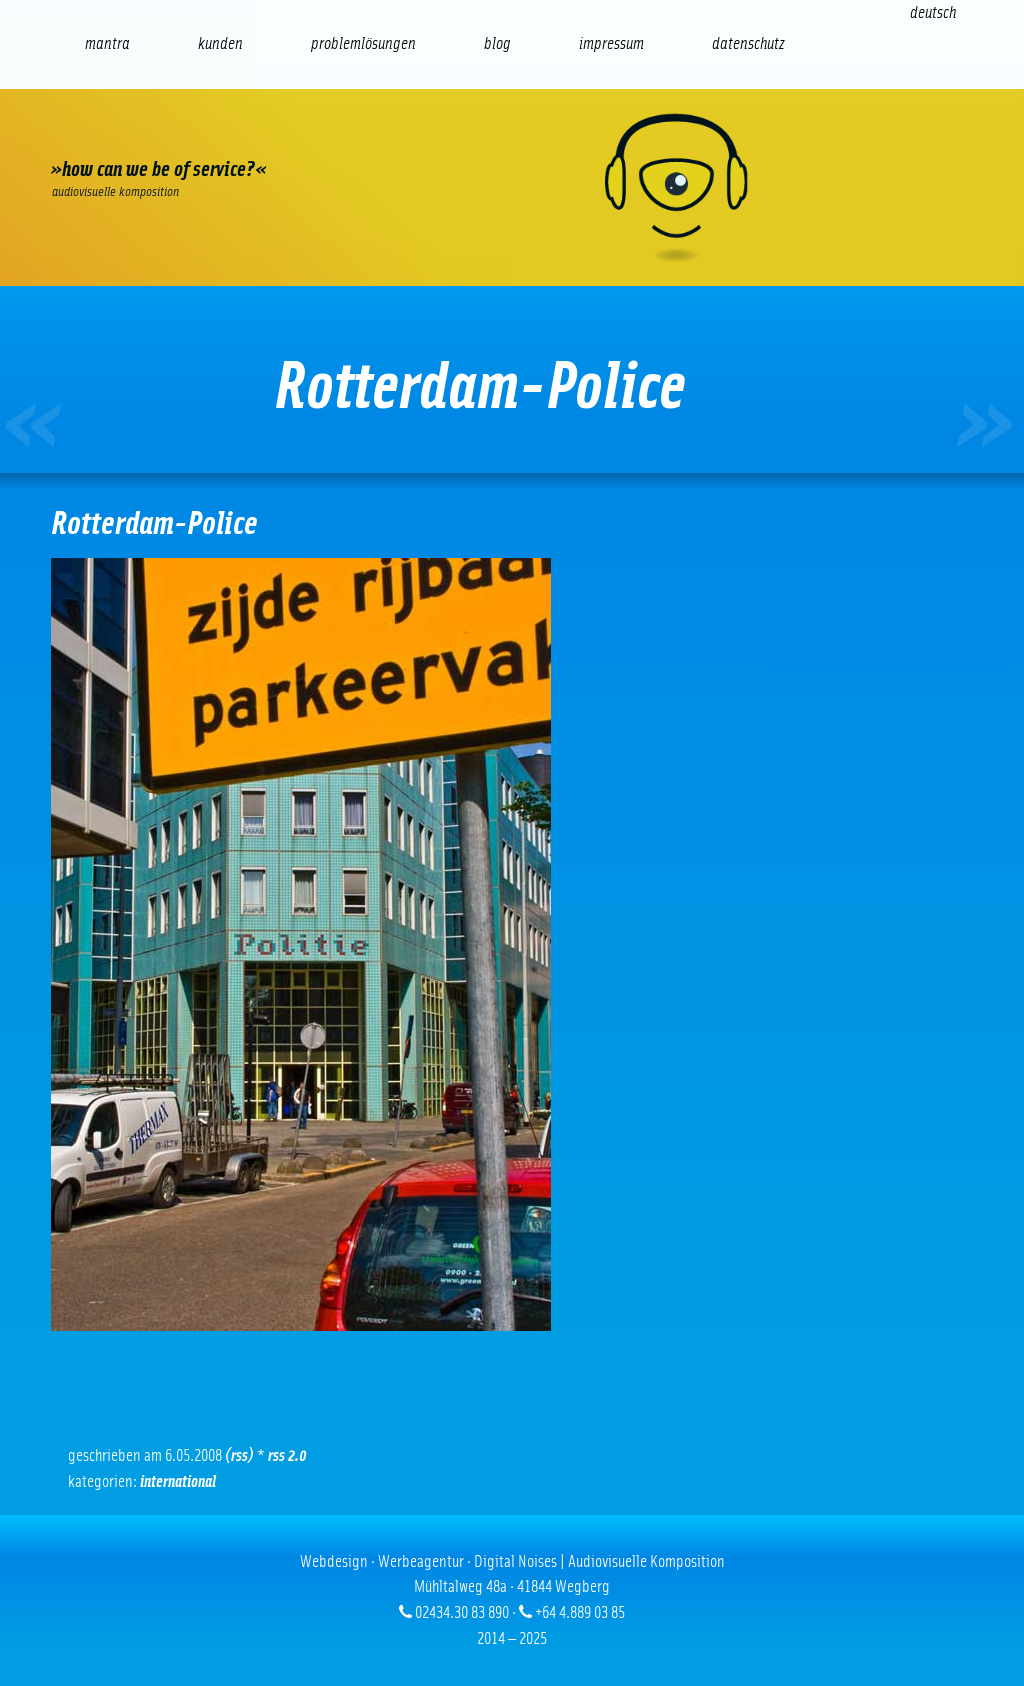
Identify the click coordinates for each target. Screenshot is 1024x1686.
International (178, 1481)
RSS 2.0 (287, 1455)
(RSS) (239, 1455)
